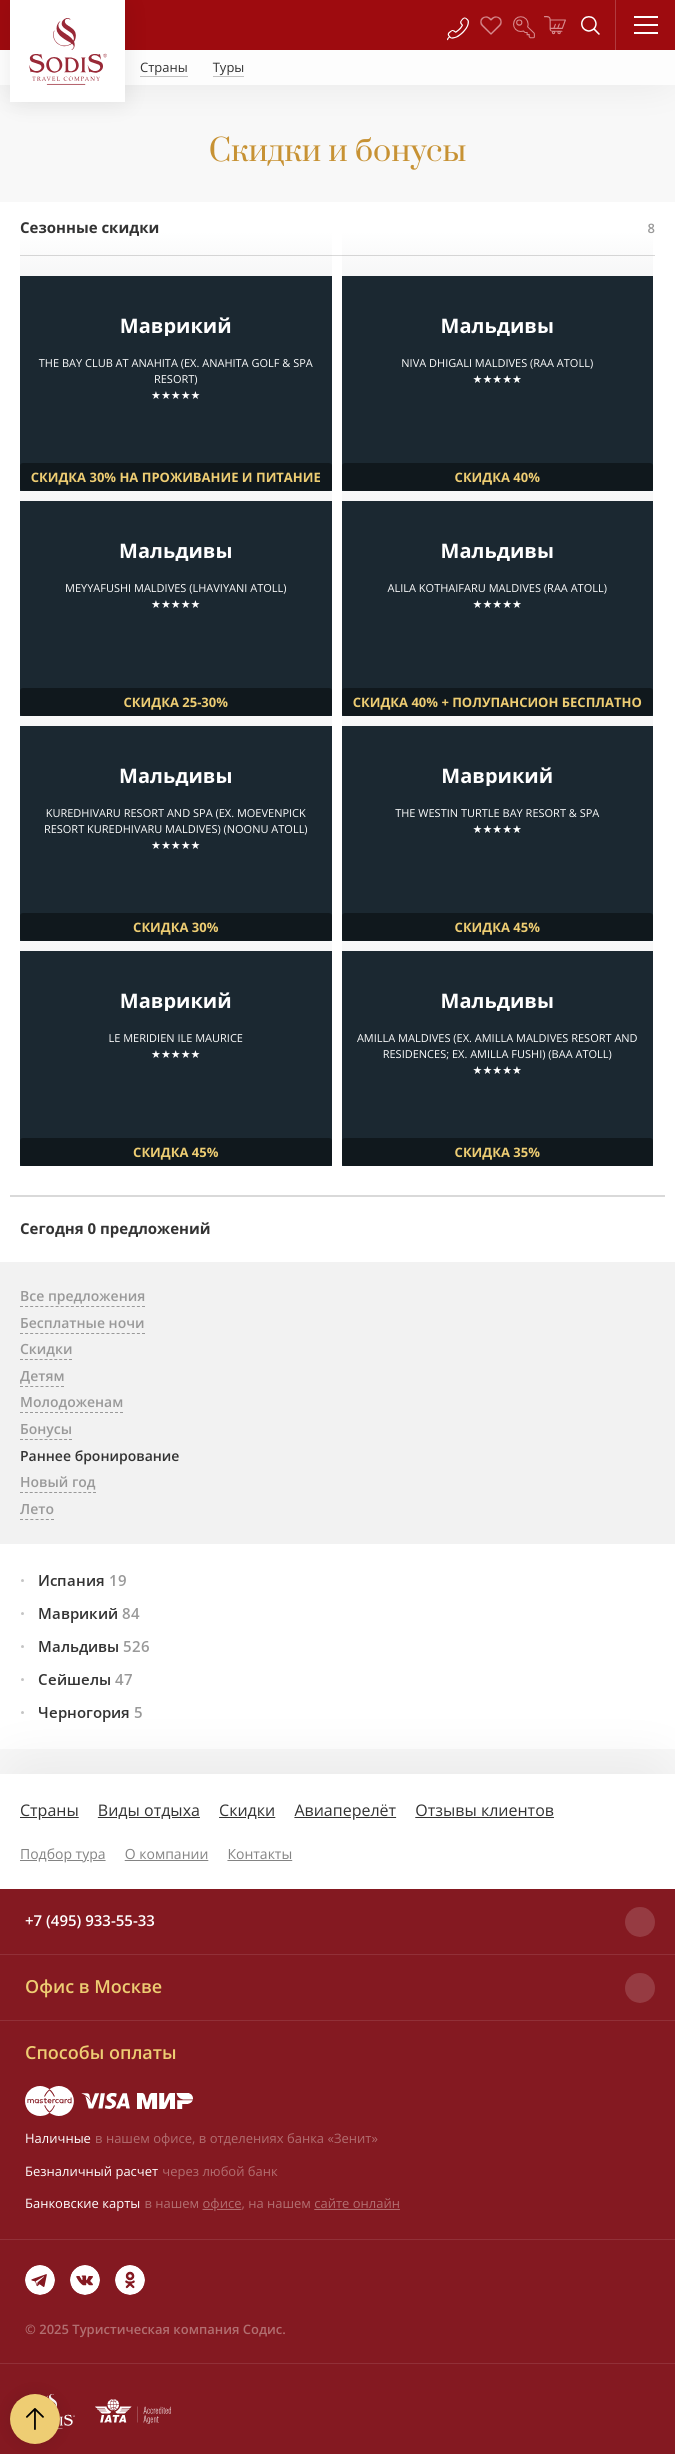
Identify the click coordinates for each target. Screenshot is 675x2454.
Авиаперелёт (345, 1810)
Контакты (259, 1854)
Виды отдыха (149, 1810)
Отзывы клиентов (484, 1810)
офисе (222, 2203)
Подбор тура (63, 1854)
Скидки (247, 1810)
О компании (167, 1854)
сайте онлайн (357, 2203)
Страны (49, 1810)
